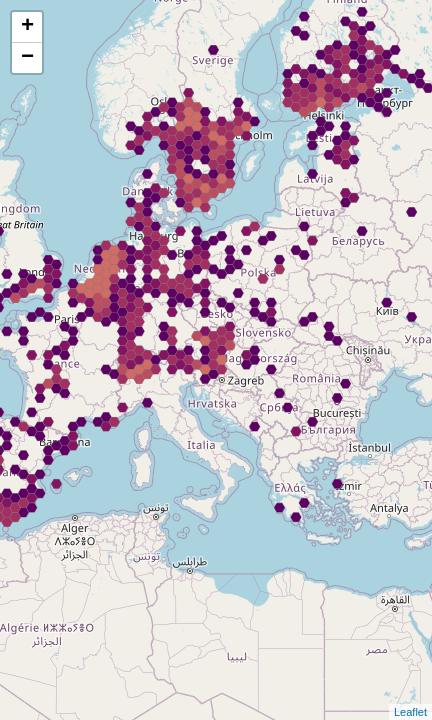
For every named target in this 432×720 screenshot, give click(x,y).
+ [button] (27, 27)
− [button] (27, 58)
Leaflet (410, 712)
